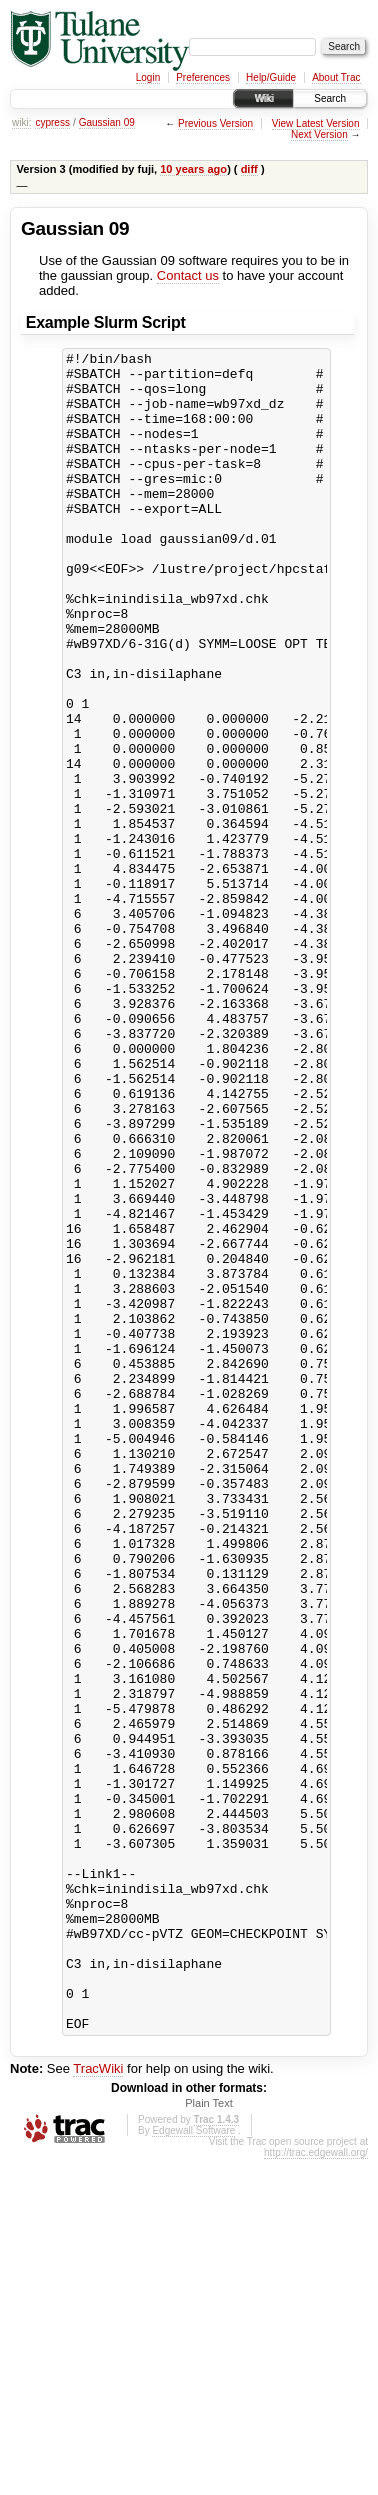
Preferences (203, 77)
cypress (52, 122)
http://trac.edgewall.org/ (316, 2488)
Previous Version (215, 123)
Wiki (263, 98)
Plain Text (209, 2439)
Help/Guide (271, 77)
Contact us (188, 275)
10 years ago (193, 169)
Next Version (319, 134)
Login (148, 77)
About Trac (336, 77)
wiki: (21, 122)
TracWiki (98, 2404)
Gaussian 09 (107, 122)
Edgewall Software (193, 2466)
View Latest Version (316, 123)
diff (249, 169)
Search (330, 98)
